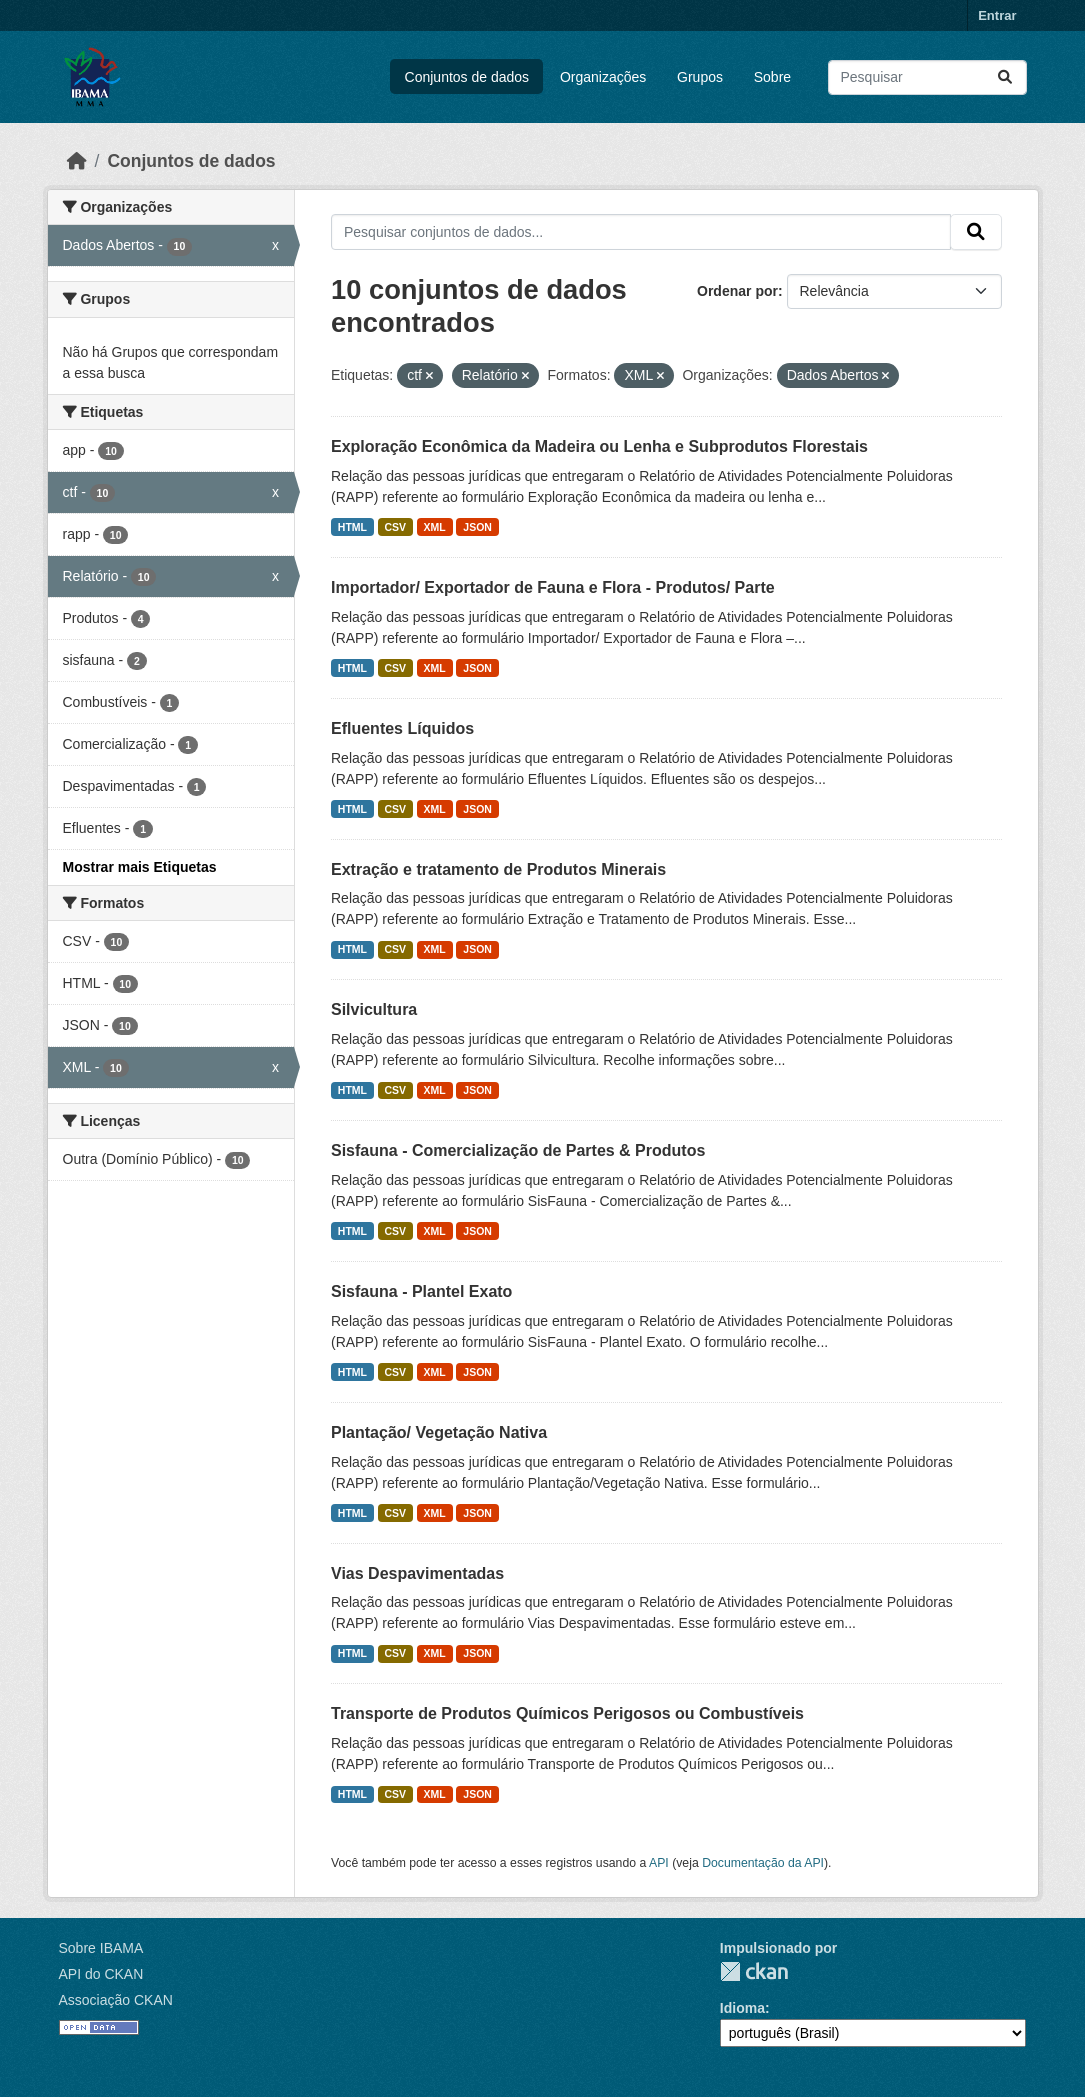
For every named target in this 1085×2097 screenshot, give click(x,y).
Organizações (603, 77)
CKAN (754, 1971)
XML (435, 527)
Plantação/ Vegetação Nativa (439, 1432)
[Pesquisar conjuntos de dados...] (927, 77)
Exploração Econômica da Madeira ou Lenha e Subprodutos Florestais (599, 446)
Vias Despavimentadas (417, 1573)
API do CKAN (101, 1974)
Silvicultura (374, 1009)
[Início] (77, 161)
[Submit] (1005, 77)
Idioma (742, 2008)
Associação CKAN (116, 2000)
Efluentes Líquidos (402, 728)
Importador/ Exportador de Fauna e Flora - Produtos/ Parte (553, 587)
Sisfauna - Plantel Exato (421, 1291)
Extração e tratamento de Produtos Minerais (498, 869)
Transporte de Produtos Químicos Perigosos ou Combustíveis (567, 1713)
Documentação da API (763, 1863)
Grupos (700, 77)
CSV (396, 527)
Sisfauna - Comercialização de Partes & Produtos (518, 1150)
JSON (477, 527)
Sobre (772, 77)
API (659, 1863)
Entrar (997, 15)
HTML (352, 527)
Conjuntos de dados (467, 77)
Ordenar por (737, 291)
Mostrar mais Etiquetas (140, 867)
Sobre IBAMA (101, 1948)
